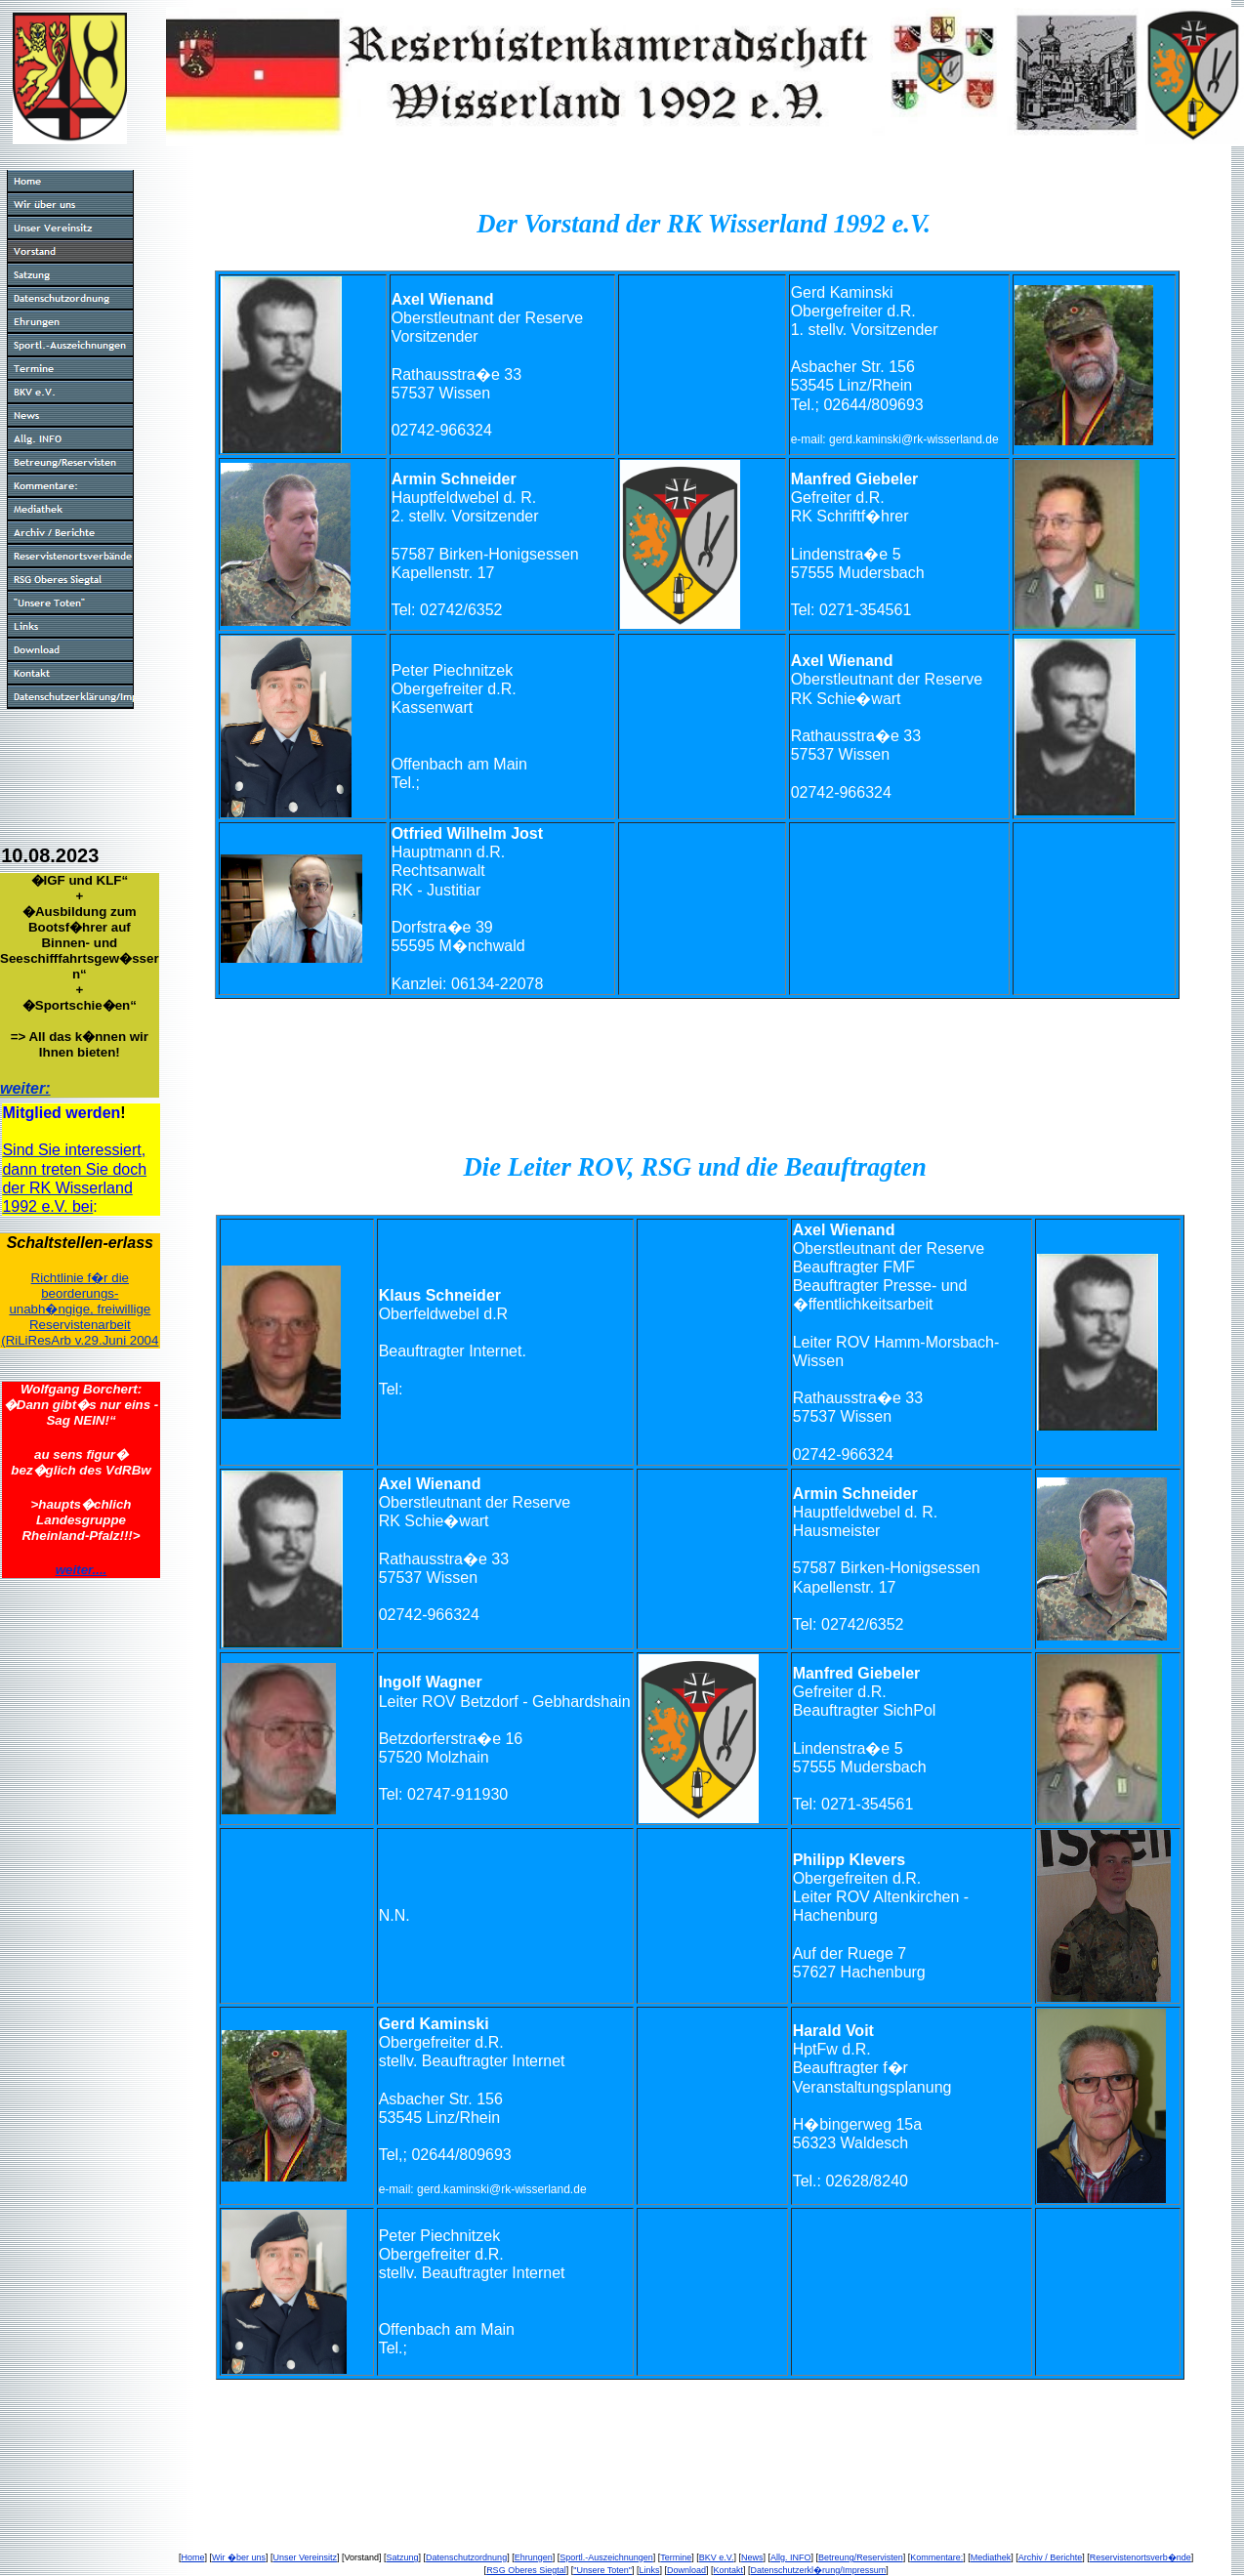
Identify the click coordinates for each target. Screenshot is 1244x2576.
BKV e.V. (716, 2557)
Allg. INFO (790, 2557)
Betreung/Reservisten (860, 2557)
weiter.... (81, 1569)
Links (649, 2570)
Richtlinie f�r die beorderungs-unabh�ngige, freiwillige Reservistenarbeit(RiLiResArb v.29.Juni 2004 (79, 1309)
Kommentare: (936, 2557)
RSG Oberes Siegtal (526, 2570)
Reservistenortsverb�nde (1140, 2557)
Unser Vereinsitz (304, 2557)
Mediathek (991, 2557)
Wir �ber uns (239, 2557)
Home (192, 2557)
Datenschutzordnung (466, 2557)
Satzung (403, 2557)
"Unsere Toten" (602, 2570)
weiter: (25, 1088)
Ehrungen (534, 2557)
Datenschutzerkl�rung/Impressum (819, 2570)
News (752, 2557)
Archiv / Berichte (1050, 2557)
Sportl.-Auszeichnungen (606, 2557)
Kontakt (729, 2570)
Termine (675, 2557)
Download (686, 2570)
